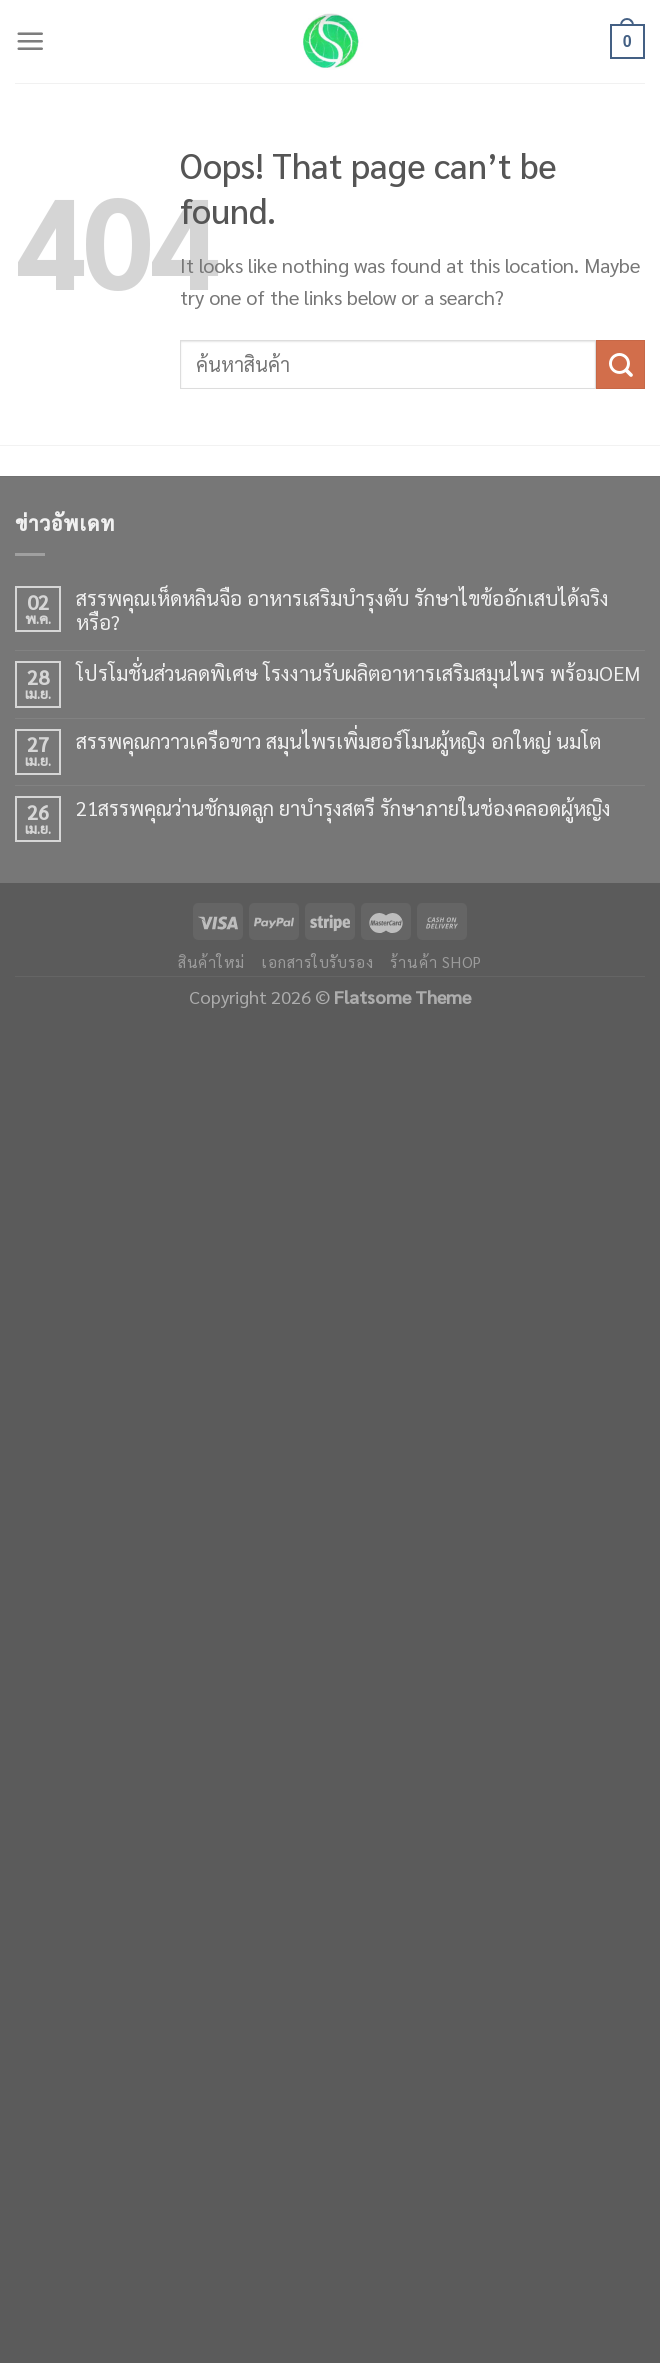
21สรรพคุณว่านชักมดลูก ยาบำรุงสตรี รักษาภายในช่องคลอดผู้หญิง (343, 808)
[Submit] (620, 364)
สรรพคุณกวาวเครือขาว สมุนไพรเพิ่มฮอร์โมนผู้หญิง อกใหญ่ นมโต (338, 741)
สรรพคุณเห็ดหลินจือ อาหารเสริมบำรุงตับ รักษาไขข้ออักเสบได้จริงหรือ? (342, 610)
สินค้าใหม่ (211, 962)
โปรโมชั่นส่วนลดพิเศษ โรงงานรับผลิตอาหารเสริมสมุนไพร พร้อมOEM (358, 673)
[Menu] (30, 41)
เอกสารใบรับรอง (317, 962)
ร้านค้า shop (436, 962)
